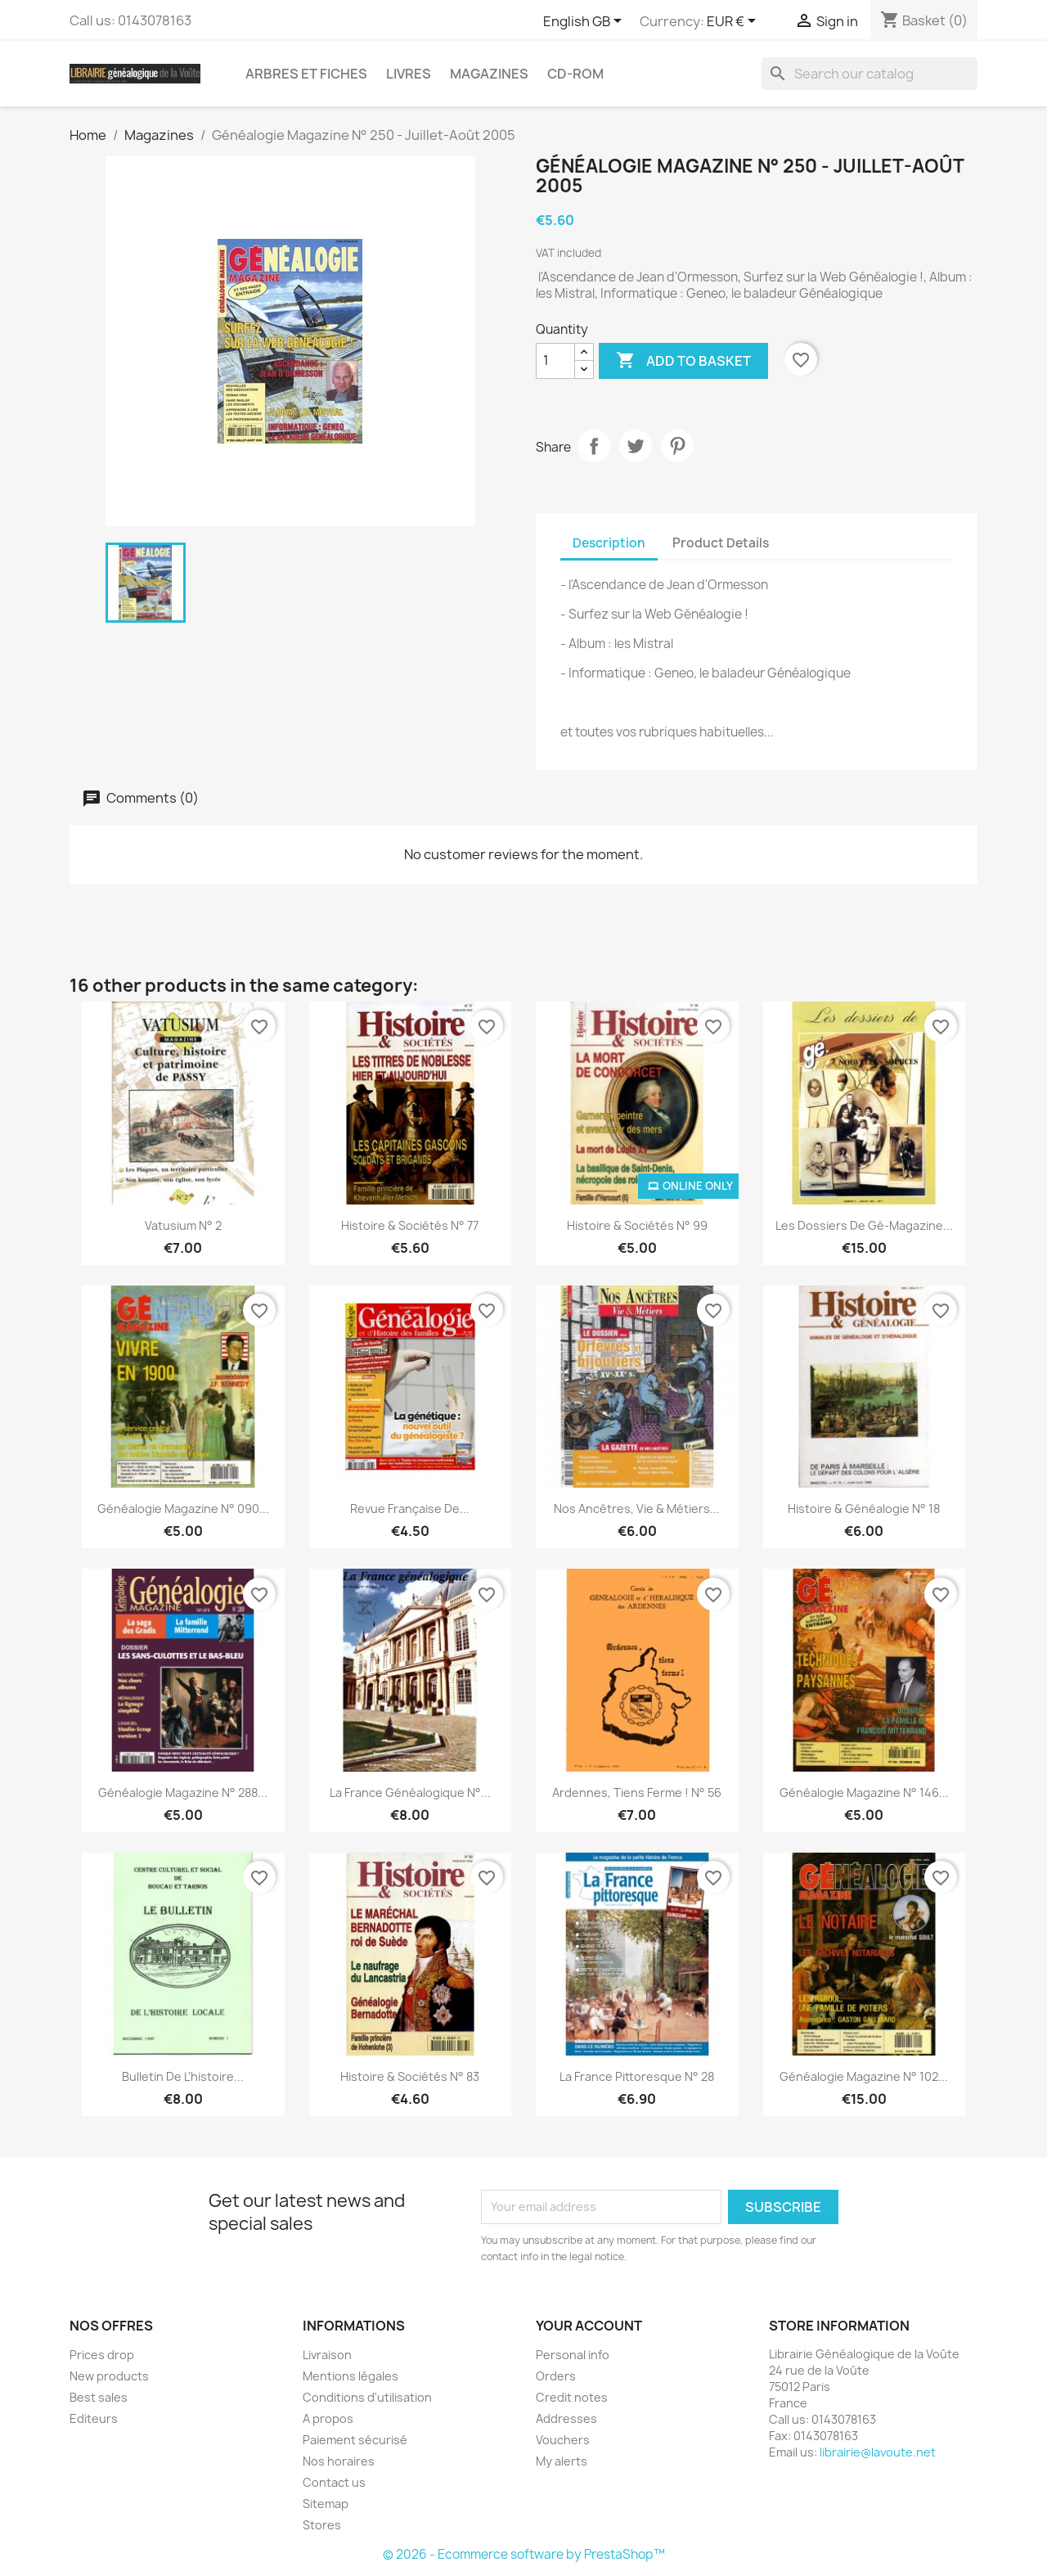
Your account (589, 2326)
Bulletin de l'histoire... (183, 2076)
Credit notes (572, 2397)
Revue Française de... (410, 1508)
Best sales (99, 2397)
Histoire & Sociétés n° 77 (410, 1225)
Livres (408, 74)
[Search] (869, 73)
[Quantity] (555, 361)
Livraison (327, 2354)
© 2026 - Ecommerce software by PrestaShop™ (524, 2554)
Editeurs (94, 2418)
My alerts (561, 2461)
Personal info (572, 2354)
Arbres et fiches (306, 74)
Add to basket (683, 361)
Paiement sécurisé (355, 2440)
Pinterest (677, 446)
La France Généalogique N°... (410, 1792)
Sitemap (325, 2503)
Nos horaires (339, 2461)
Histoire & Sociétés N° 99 (637, 1225)
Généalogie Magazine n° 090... (183, 1508)
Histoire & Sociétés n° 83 (409, 2076)
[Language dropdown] (585, 22)
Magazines (489, 74)
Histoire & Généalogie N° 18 (864, 1508)
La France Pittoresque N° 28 (636, 2076)
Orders (556, 2376)
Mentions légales (350, 2376)
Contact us (334, 2482)
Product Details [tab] (720, 543)
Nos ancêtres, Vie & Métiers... (637, 1508)
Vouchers (563, 2440)
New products (109, 2376)
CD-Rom (575, 74)
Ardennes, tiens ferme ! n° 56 (636, 1792)
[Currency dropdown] (734, 22)
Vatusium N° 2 (183, 1225)
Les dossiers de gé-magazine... (864, 1225)
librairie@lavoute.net (878, 2452)
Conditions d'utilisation (367, 2397)
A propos (328, 2418)
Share (593, 446)
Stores (322, 2525)
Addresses (566, 2418)
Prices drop (102, 2354)
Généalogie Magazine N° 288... (182, 1792)
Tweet (635, 446)
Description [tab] (609, 543)
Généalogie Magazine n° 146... (864, 1792)
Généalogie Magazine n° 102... (864, 2076)
